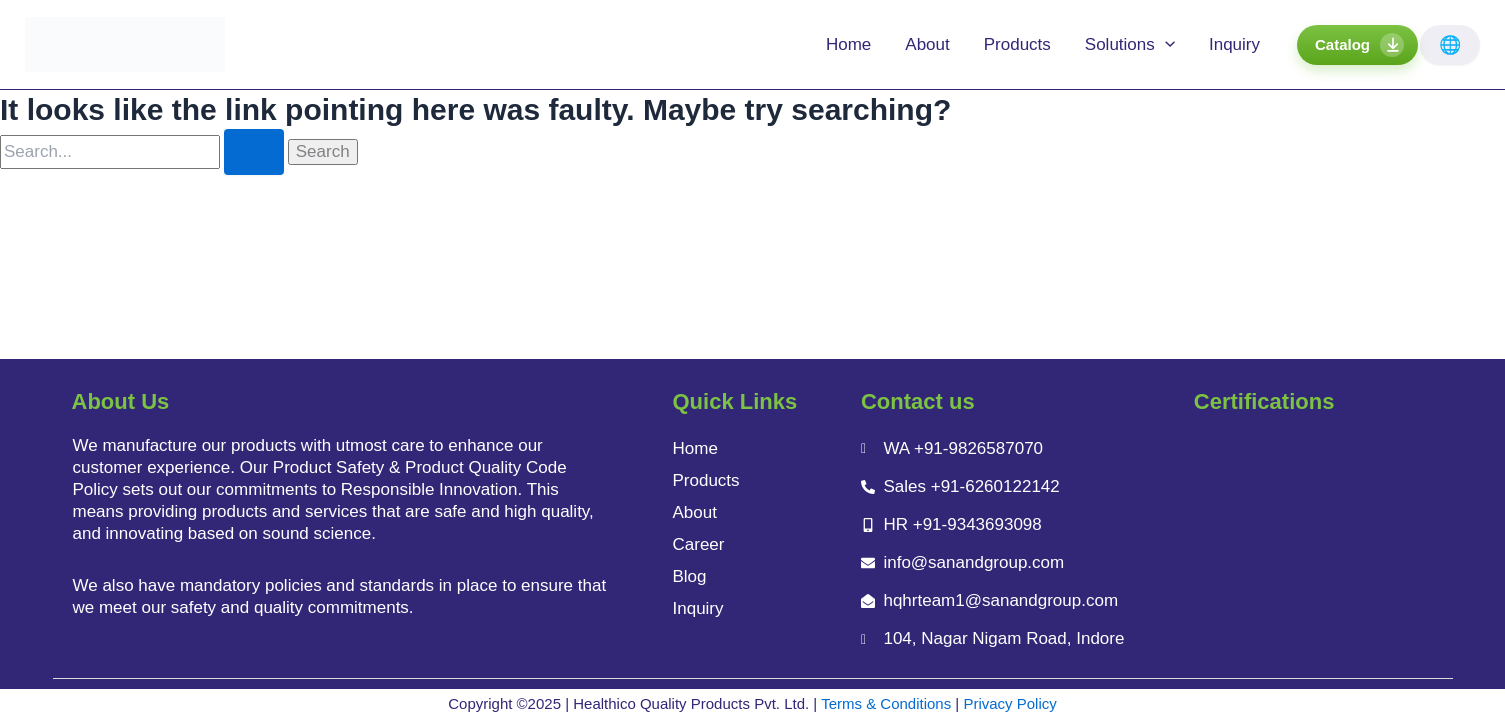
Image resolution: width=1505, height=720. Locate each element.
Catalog (1342, 44)
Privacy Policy (1009, 703)
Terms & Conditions (886, 703)
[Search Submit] (254, 152)
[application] (1165, 45)
